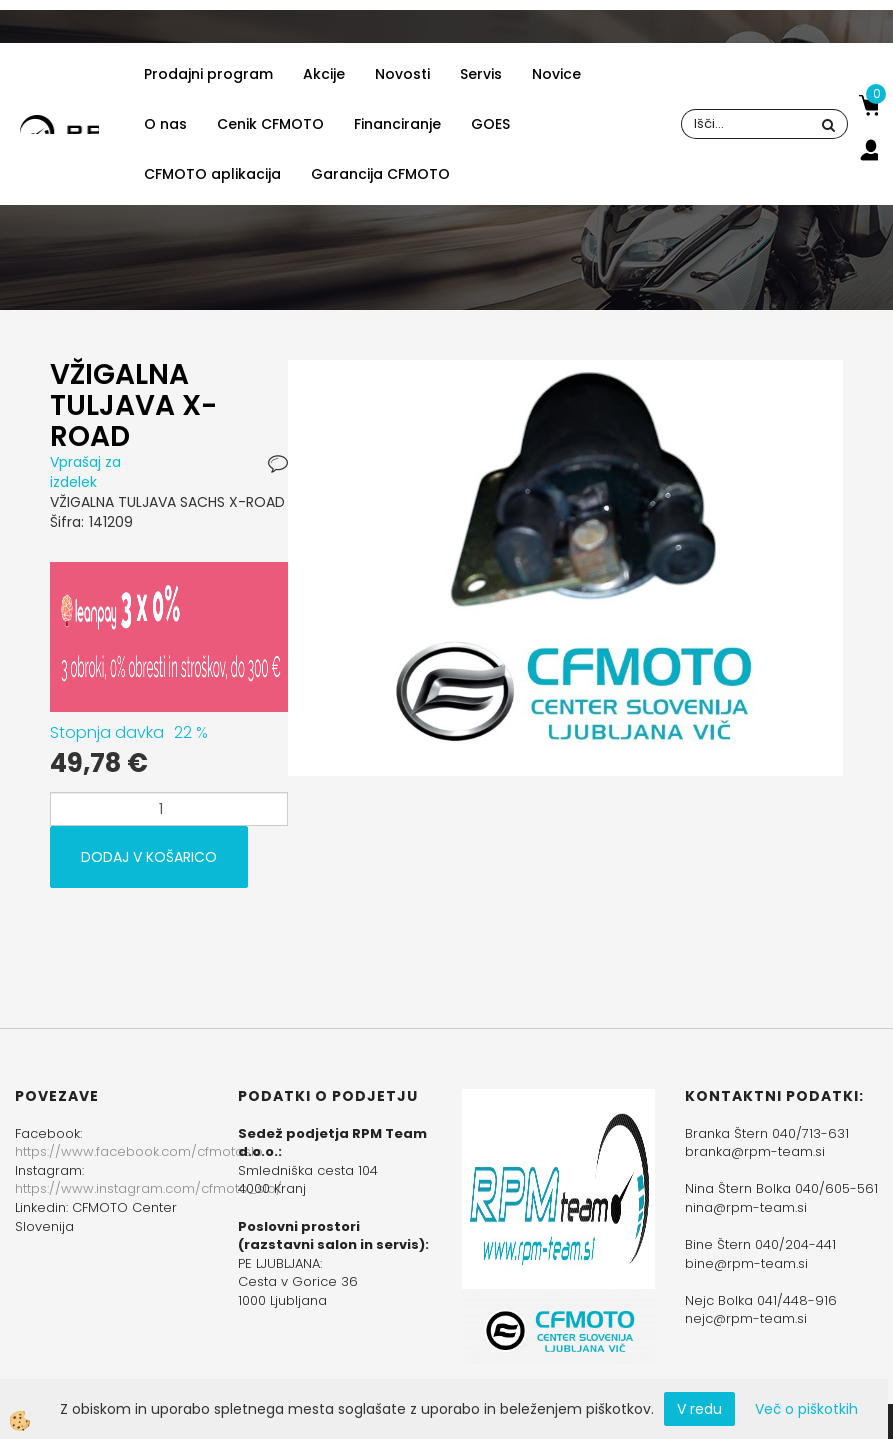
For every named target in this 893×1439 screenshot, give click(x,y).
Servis (481, 74)
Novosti (402, 74)
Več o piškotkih (806, 1409)
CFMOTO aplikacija (212, 174)
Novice (556, 74)
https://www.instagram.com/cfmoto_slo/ (148, 1188)
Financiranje (397, 124)
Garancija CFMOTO (380, 174)
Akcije (324, 74)
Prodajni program (208, 74)
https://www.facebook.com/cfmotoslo (139, 1151)
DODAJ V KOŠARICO (149, 857)
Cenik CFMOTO (270, 124)
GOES (490, 124)
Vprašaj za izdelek (85, 472)
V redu (699, 1409)
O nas (165, 124)
